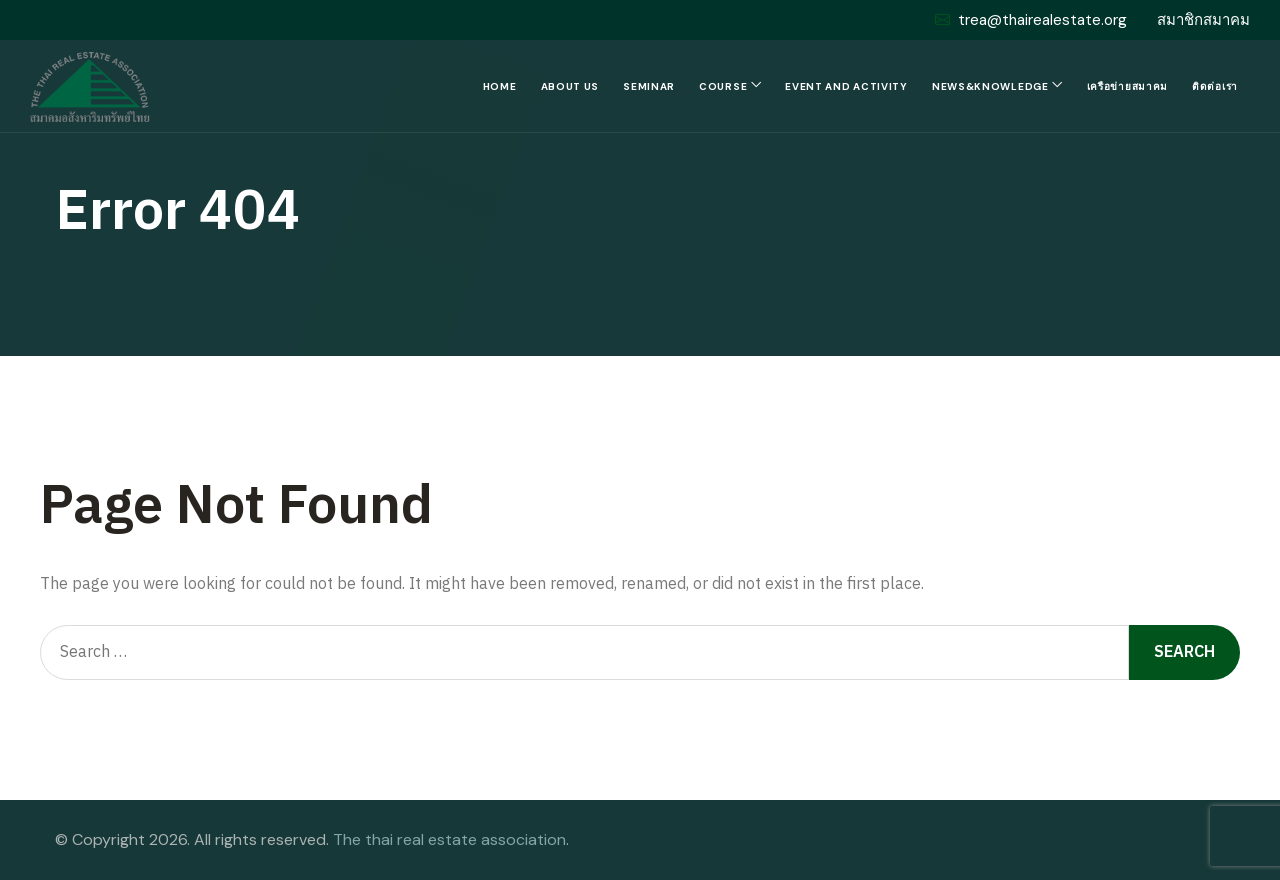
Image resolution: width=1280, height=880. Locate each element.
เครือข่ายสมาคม (1127, 86)
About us (570, 86)
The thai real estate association (449, 839)
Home (500, 86)
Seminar (649, 86)
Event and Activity (846, 86)
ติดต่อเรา (1215, 86)
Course (723, 86)
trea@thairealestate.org (1031, 20)
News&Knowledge (990, 86)
